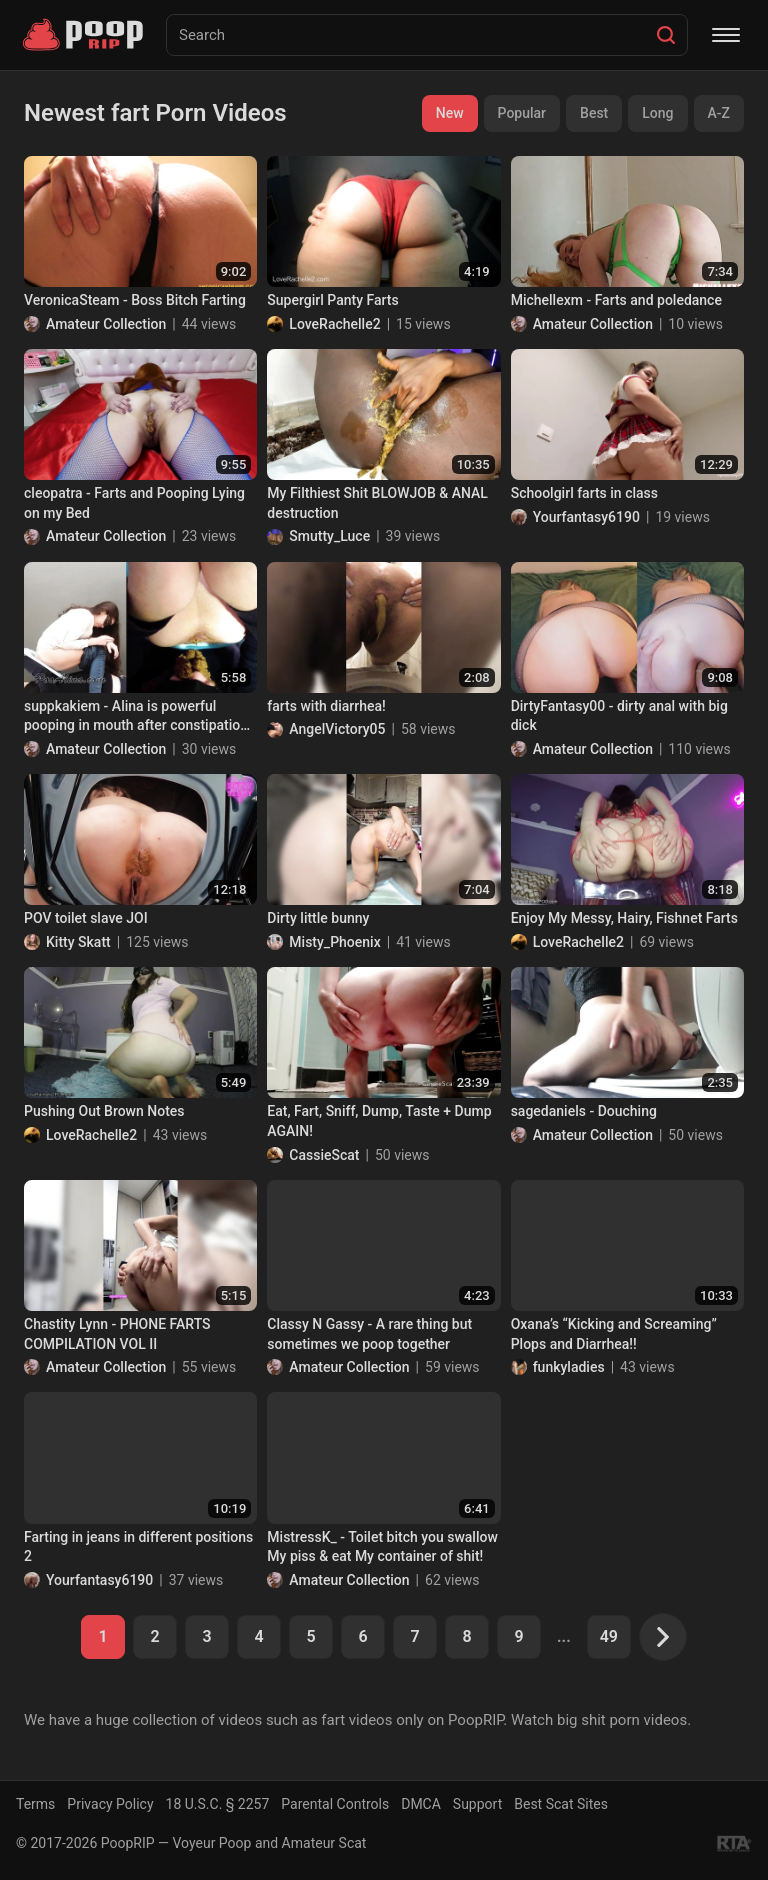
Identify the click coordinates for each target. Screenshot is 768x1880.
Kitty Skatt (78, 942)
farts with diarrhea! (326, 706)
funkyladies (569, 1367)
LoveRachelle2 (334, 324)
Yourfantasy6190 (586, 517)
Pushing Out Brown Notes (104, 1111)
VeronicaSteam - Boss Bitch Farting (135, 300)
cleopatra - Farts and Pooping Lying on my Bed (134, 503)
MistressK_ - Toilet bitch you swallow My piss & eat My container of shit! (382, 1547)
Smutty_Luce (329, 536)
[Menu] (726, 35)
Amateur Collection (106, 324)
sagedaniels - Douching (584, 1111)
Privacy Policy (110, 1804)
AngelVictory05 (337, 729)
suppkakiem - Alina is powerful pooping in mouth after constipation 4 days (136, 717)
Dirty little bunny (318, 918)
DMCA (421, 1804)
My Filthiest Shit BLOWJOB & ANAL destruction (377, 503)
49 (609, 1636)
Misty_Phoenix (334, 942)
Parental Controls (335, 1804)
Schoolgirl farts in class (584, 493)
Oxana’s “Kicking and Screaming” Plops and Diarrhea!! (614, 1334)
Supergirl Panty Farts (332, 300)
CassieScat (324, 1155)
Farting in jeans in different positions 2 (138, 1547)
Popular (522, 113)
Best (594, 113)
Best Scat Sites (561, 1804)
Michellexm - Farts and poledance (616, 300)
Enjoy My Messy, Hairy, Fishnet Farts (624, 918)
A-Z (719, 113)
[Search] (666, 35)
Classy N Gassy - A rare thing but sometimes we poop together (369, 1334)
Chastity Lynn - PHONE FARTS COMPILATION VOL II (117, 1334)
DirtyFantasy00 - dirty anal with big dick (619, 716)
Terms (35, 1804)
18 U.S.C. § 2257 (218, 1804)
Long (657, 113)
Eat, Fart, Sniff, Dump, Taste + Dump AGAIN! (379, 1121)
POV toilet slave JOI (86, 918)
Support (477, 1804)
